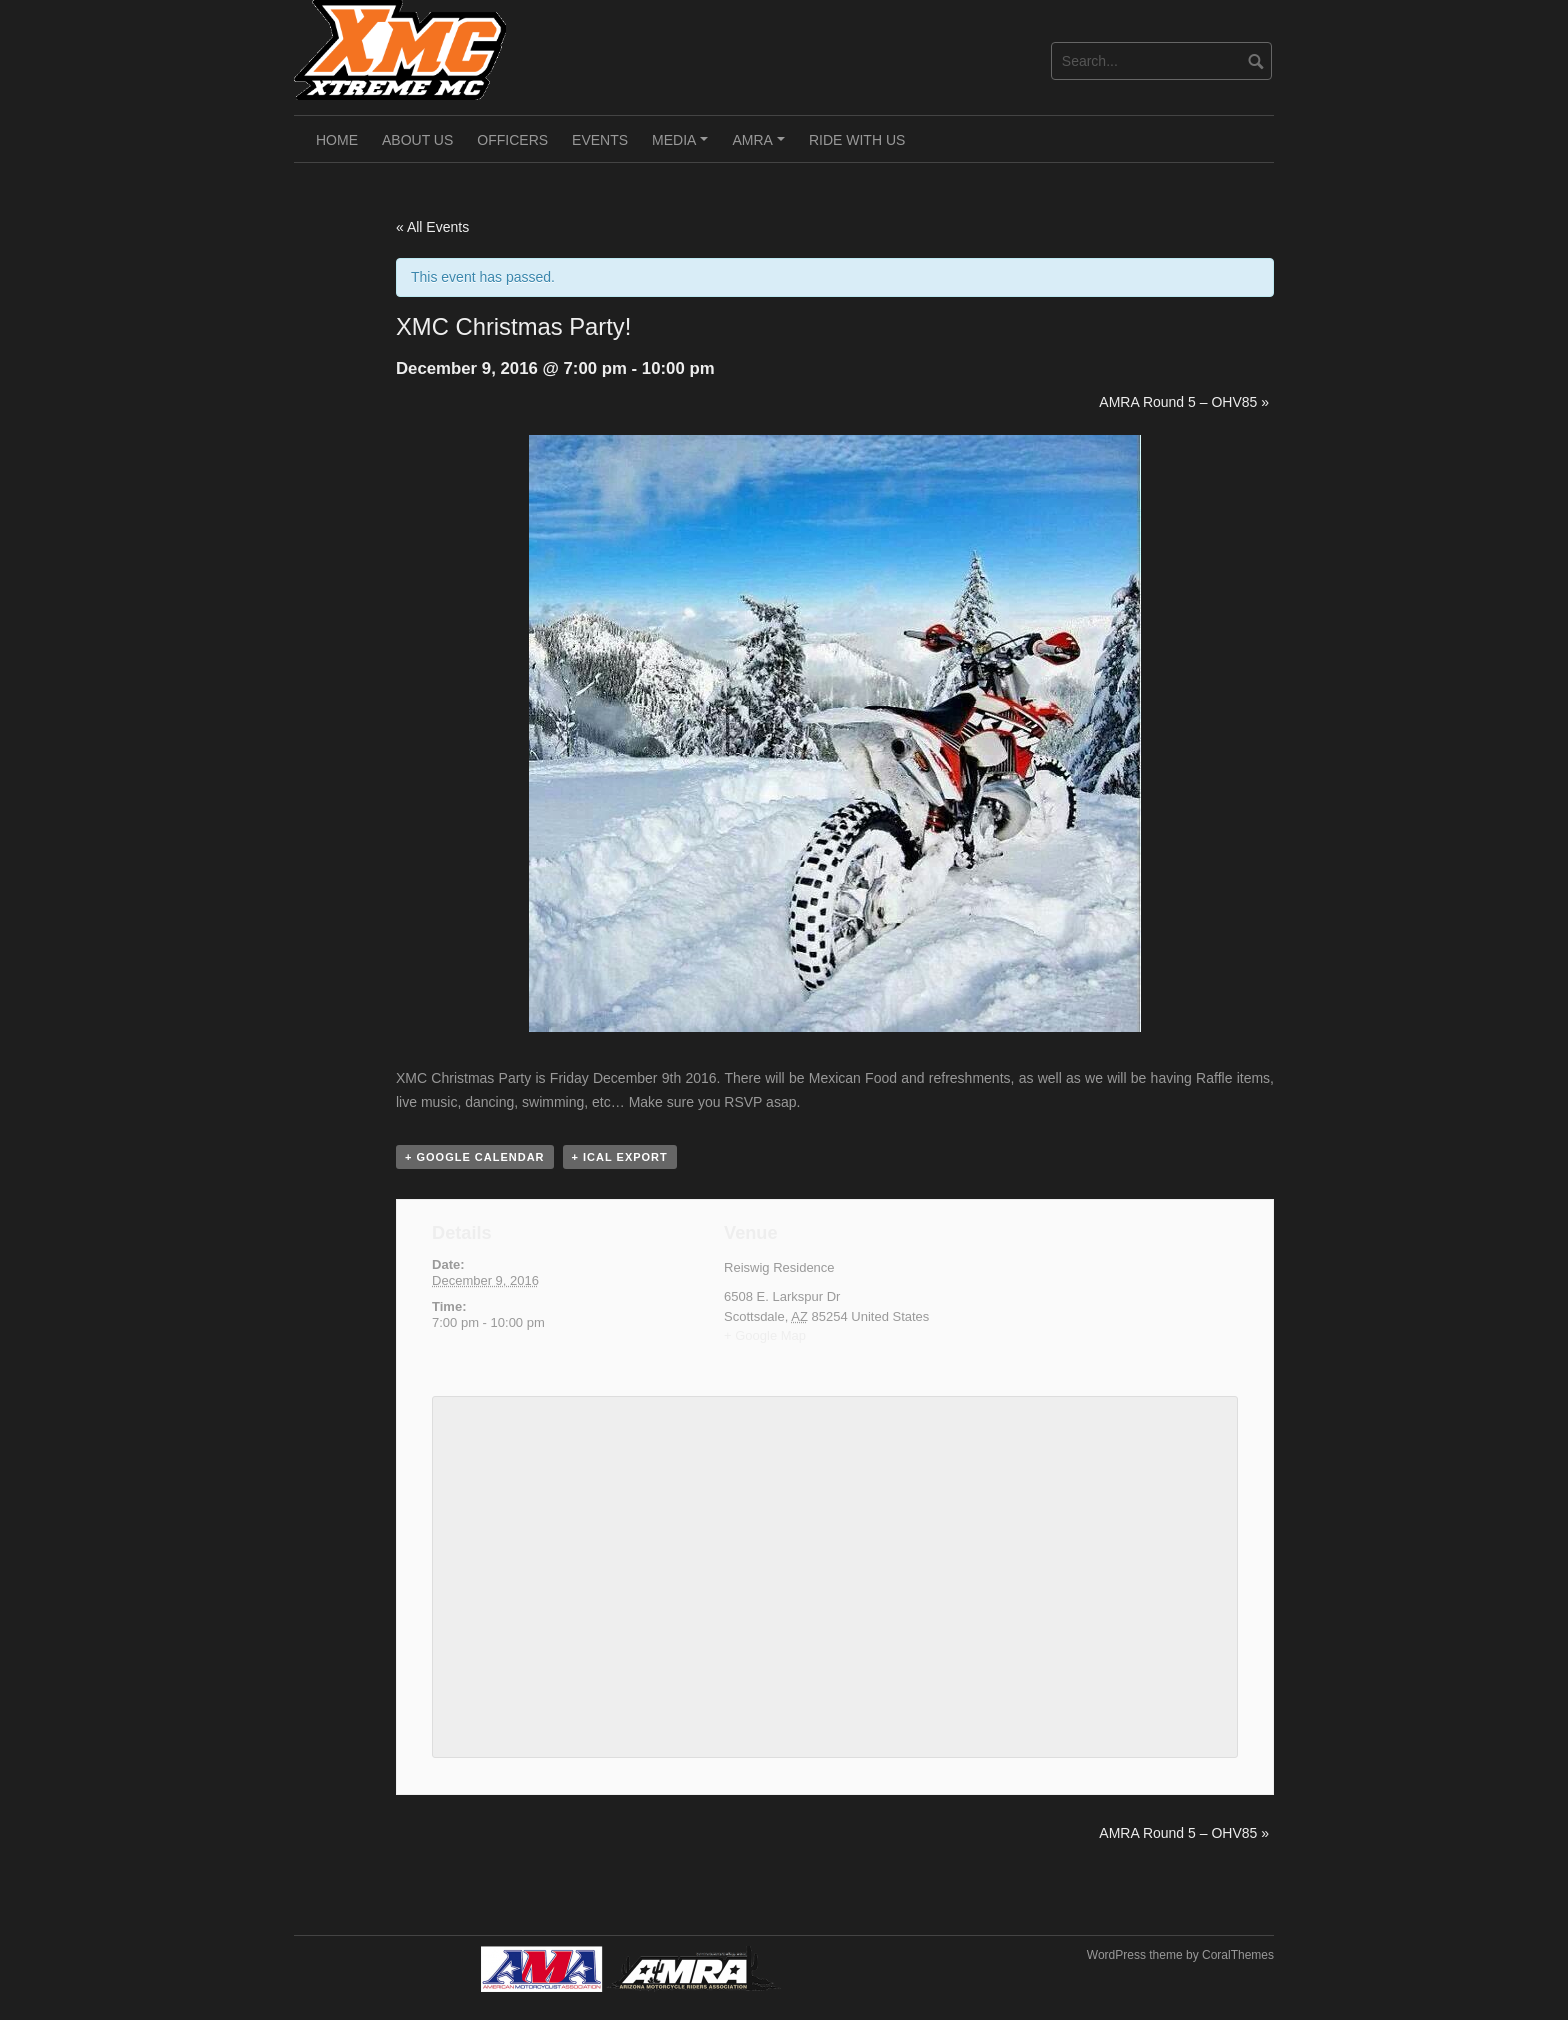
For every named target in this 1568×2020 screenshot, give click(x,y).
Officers (512, 140)
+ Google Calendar (475, 1157)
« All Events (432, 227)
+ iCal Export (620, 1157)
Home (337, 140)
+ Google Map (765, 1335)
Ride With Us (857, 140)
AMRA (761, 147)
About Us (417, 140)
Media (683, 147)
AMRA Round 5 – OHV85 (1184, 402)
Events (600, 140)
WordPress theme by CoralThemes (1180, 1955)
